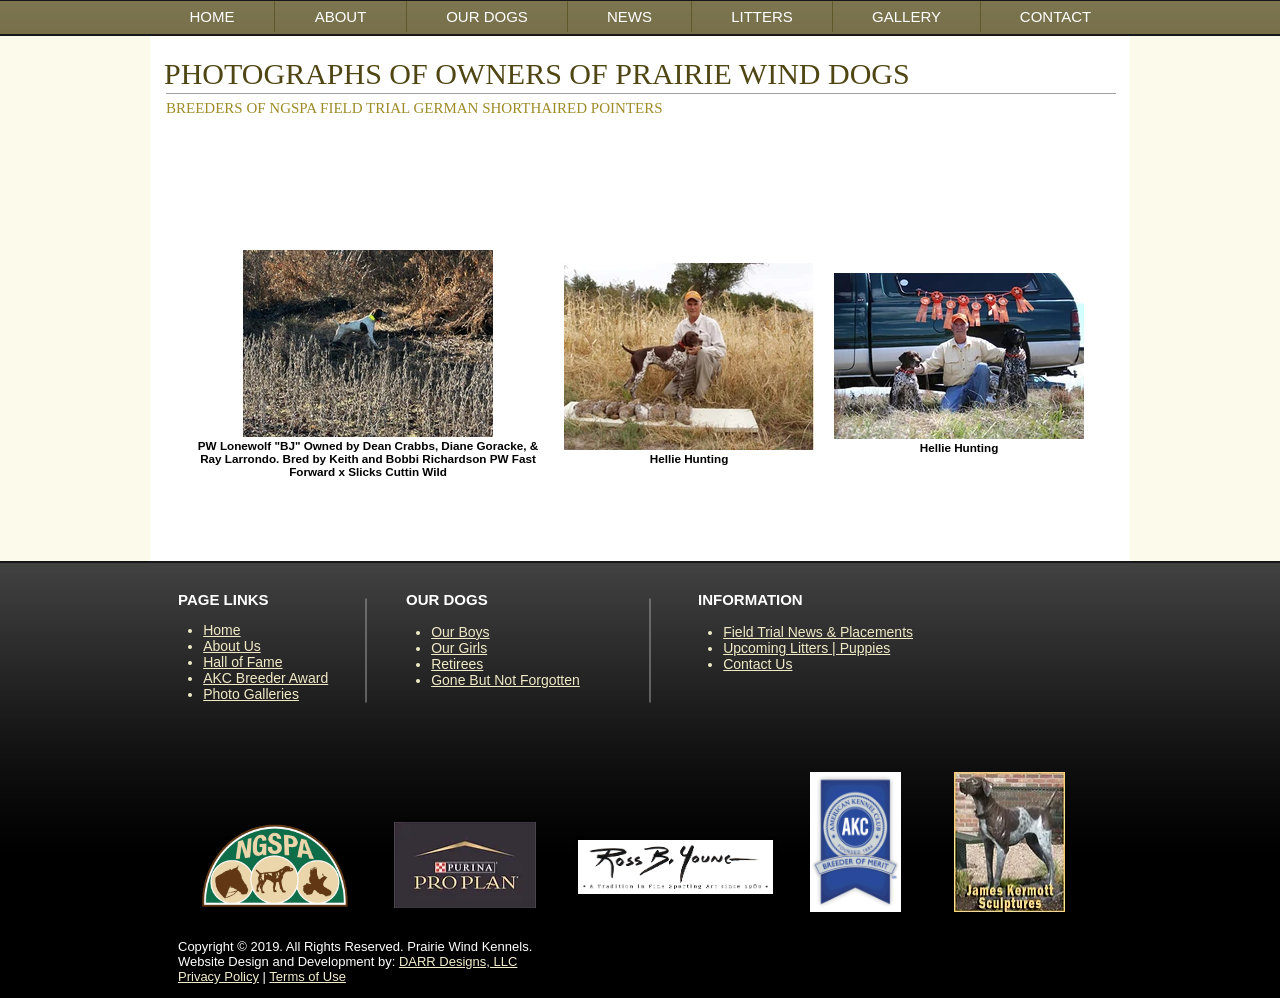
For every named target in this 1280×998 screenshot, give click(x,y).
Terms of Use (307, 976)
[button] (487, 16)
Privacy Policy (218, 976)
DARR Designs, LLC (458, 961)
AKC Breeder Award (265, 678)
